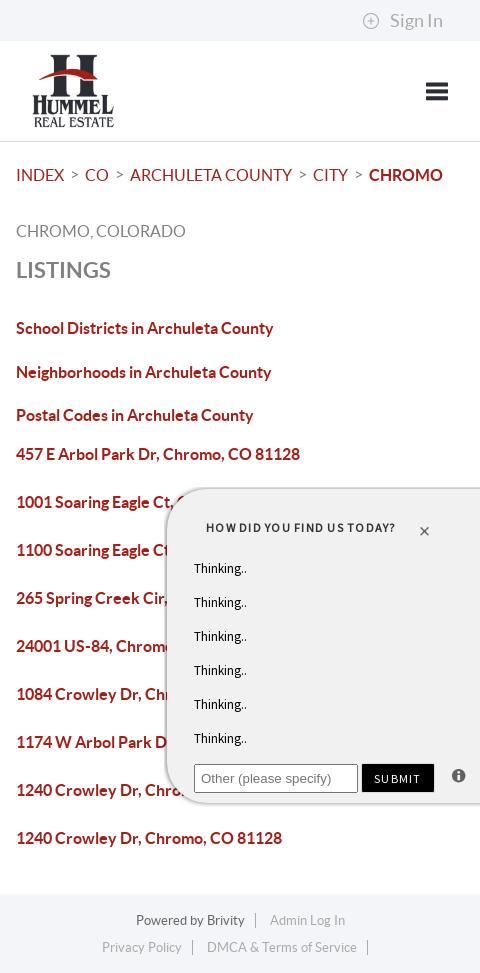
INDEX (40, 175)
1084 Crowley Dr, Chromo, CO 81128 (149, 694)
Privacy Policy (142, 947)
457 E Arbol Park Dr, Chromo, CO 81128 (158, 454)
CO (97, 175)
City (330, 175)
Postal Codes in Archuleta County (135, 415)
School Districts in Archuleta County (145, 328)
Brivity (226, 920)
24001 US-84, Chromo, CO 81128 (134, 646)
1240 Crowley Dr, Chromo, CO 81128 (149, 790)
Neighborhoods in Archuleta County (144, 372)
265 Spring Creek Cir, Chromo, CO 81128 (162, 598)
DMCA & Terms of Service (282, 947)
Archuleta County (211, 175)
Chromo (406, 175)
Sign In (402, 21)
